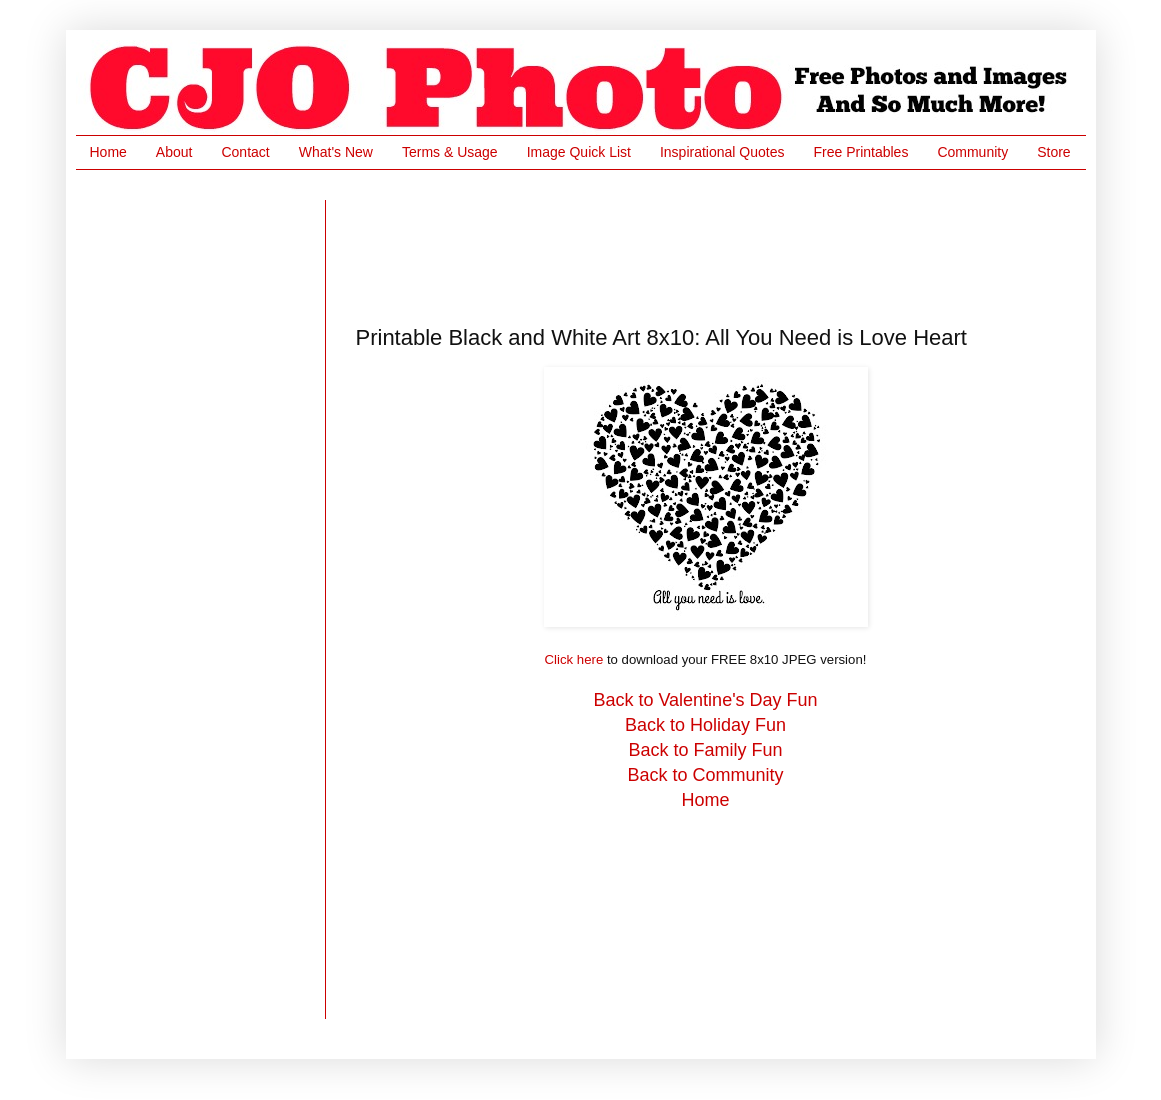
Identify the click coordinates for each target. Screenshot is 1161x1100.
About (174, 152)
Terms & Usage (450, 152)
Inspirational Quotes (722, 152)
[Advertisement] (720, 245)
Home (108, 152)
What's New (336, 152)
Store (1053, 152)
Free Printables (860, 152)
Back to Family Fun (705, 750)
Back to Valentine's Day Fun (705, 700)
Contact (245, 152)
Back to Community (705, 775)
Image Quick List (579, 152)
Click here (574, 659)
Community (972, 152)
